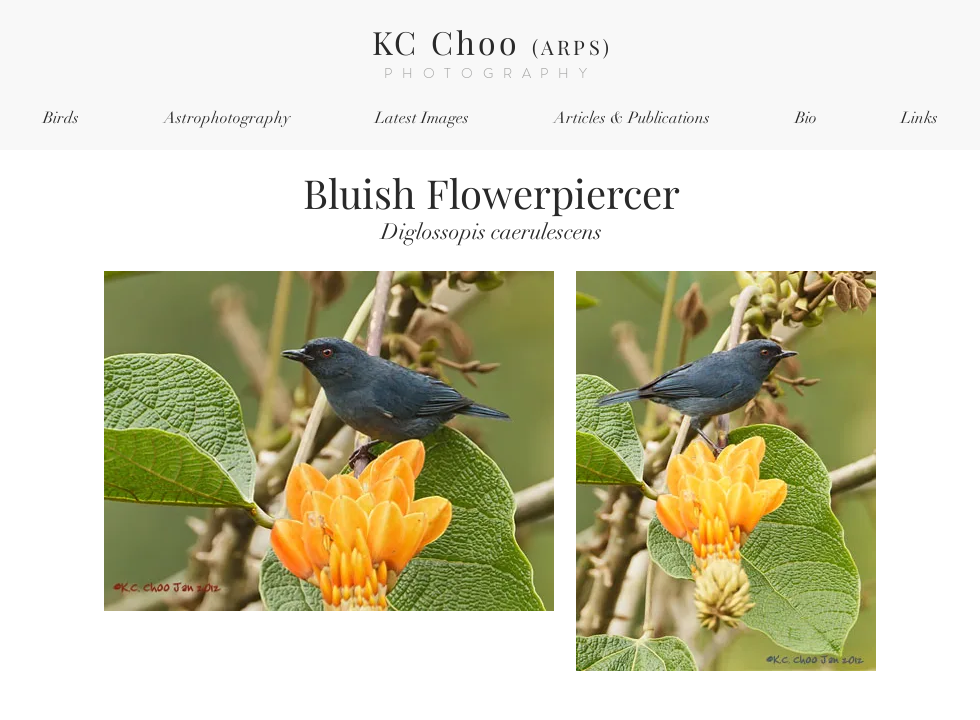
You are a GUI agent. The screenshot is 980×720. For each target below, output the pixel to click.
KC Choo (492, 41)
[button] (60, 118)
